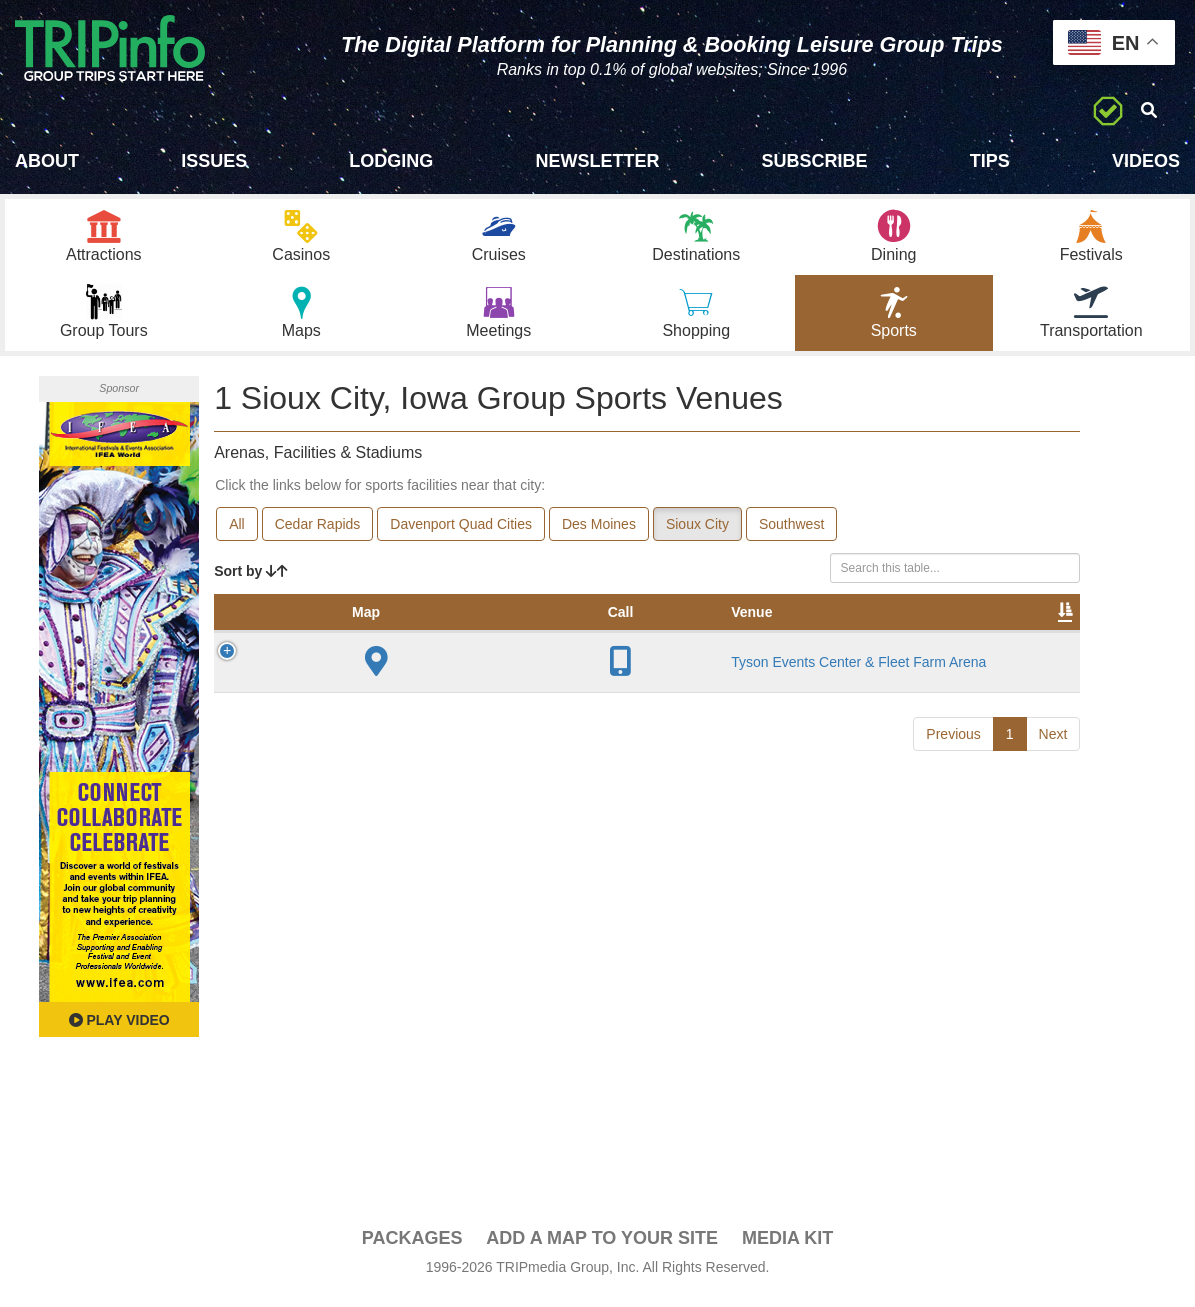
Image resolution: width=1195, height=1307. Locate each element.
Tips (990, 161)
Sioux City (697, 534)
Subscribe (815, 161)
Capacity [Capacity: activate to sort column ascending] (631, 642)
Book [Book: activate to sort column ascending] (951, 642)
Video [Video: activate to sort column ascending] (877, 642)
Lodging (391, 161)
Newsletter (597, 161)
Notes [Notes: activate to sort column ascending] (717, 642)
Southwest (791, 534)
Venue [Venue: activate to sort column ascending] (354, 642)
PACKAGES (412, 1248)
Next (1053, 821)
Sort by (251, 581)
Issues (214, 161)
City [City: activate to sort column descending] (453, 642)
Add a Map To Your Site (602, 1248)
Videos (1146, 161)
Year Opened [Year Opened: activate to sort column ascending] (533, 632)
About (47, 161)
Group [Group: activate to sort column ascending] (1028, 642)
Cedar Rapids (318, 534)
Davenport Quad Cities (461, 534)
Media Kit (787, 1248)
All (237, 534)
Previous (953, 821)
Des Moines (599, 534)
